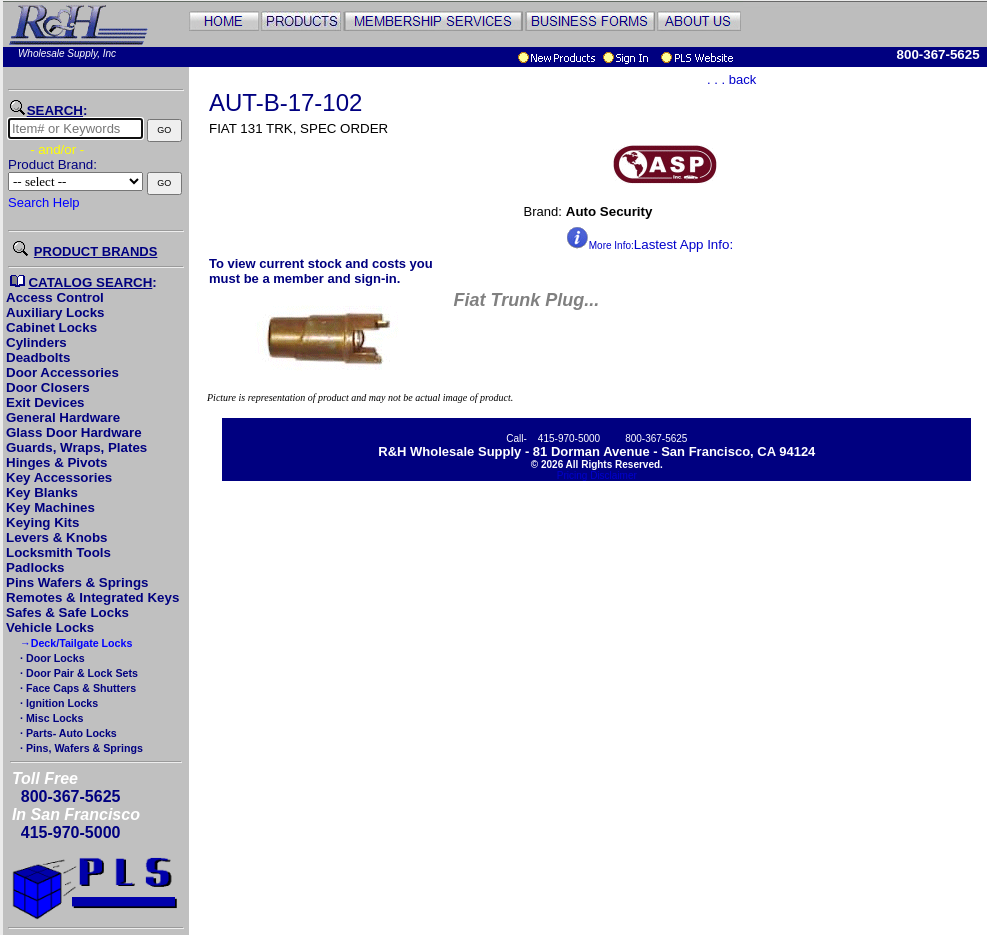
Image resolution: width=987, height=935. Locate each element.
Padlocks (35, 567)
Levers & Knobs (56, 537)
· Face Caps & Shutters (76, 688)
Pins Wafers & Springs (77, 582)
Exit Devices (45, 402)
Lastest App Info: (649, 244)
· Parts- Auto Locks (67, 733)
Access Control (55, 297)
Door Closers (48, 387)
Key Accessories (59, 477)
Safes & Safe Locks (67, 612)
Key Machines (50, 507)
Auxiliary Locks (55, 312)
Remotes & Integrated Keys (92, 597)
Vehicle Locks (50, 627)
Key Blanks (42, 492)
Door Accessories (62, 372)
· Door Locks (51, 658)
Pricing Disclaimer (597, 475)
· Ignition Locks (57, 703)
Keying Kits (42, 522)
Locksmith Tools (58, 552)
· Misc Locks (50, 718)
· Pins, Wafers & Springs (80, 748)
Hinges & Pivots (56, 462)
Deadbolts (38, 357)
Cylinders (36, 342)
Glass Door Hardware (74, 432)
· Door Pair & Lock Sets (77, 673)
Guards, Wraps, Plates (76, 447)
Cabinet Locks (51, 327)
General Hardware (63, 417)
